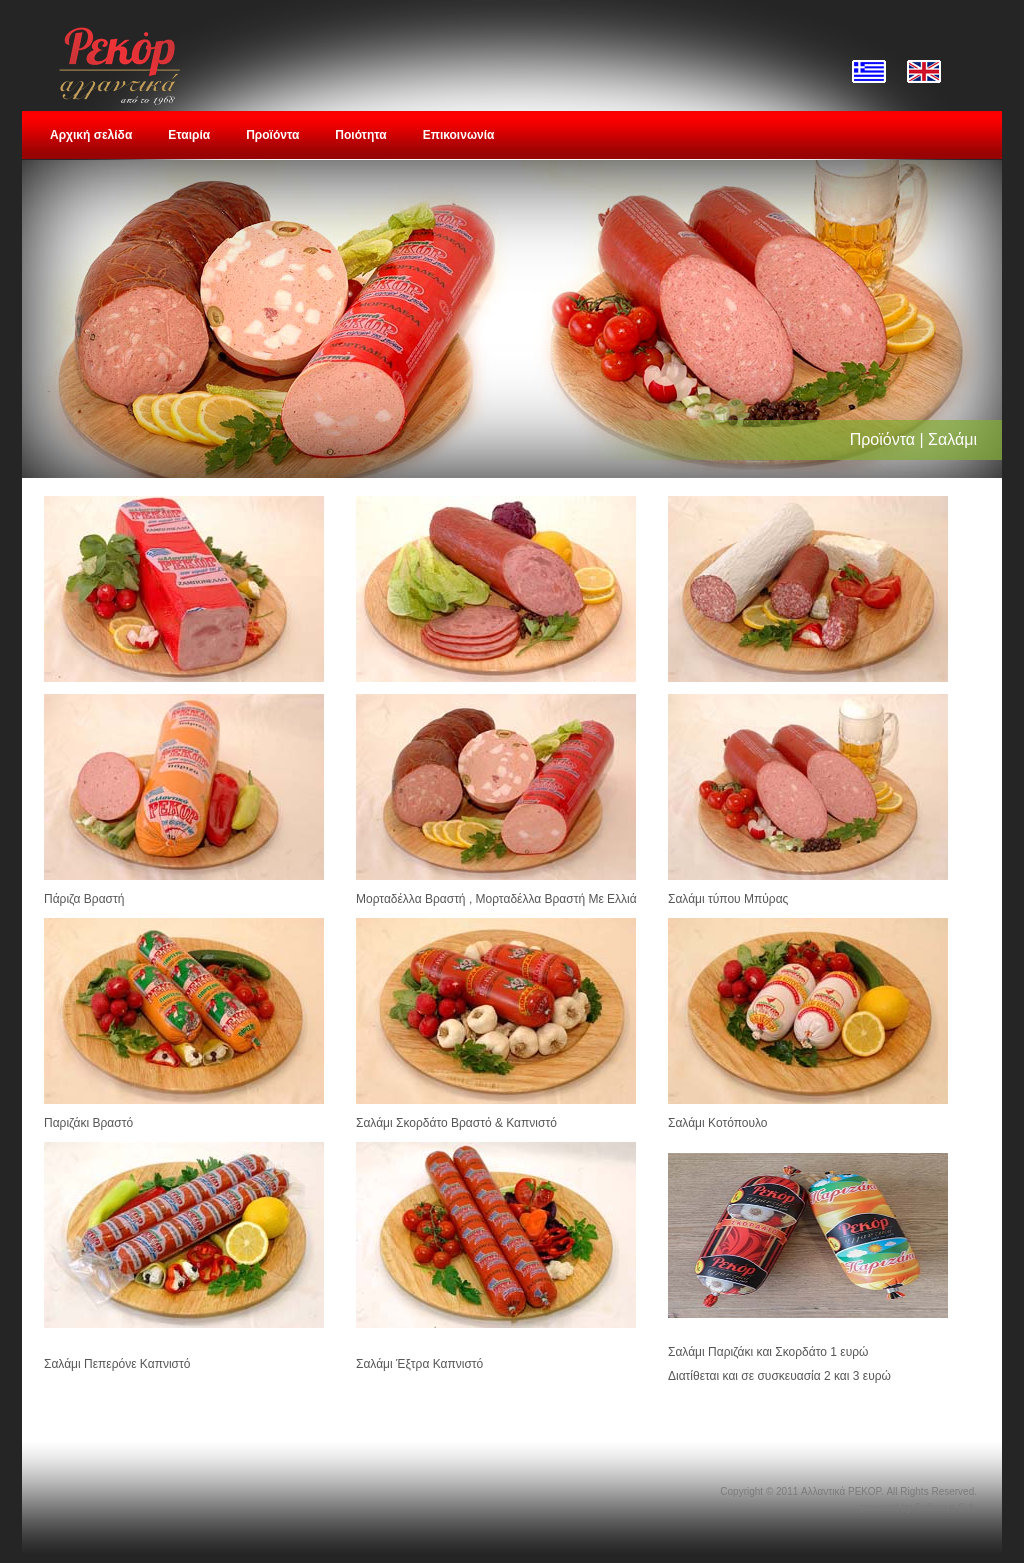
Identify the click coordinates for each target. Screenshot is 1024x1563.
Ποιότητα (360, 135)
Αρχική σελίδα (91, 135)
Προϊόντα (272, 135)
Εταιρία (189, 135)
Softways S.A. (946, 1507)
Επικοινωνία (459, 135)
